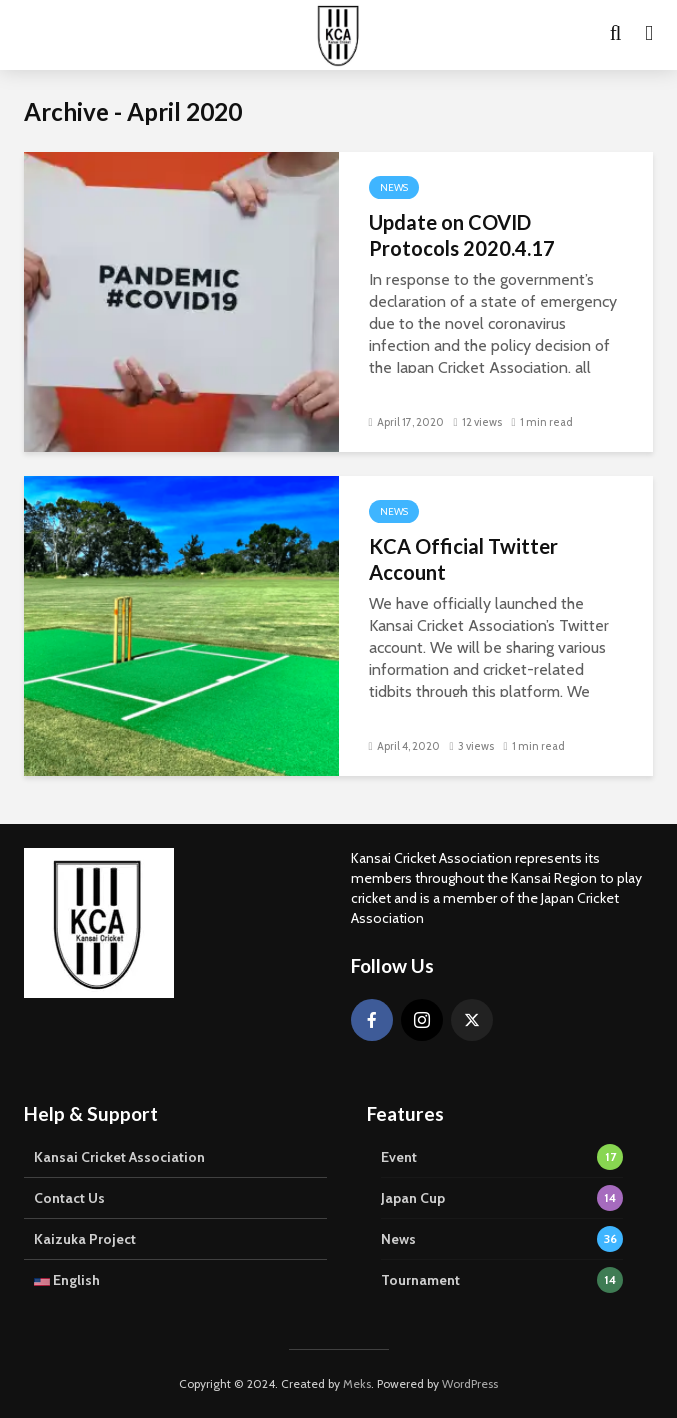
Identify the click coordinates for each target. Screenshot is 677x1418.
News (394, 187)
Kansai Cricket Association (119, 1157)
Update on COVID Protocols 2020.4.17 (462, 235)
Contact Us (69, 1198)
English (67, 1280)
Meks (357, 1383)
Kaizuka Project (85, 1239)
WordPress (470, 1383)
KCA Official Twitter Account (463, 559)
